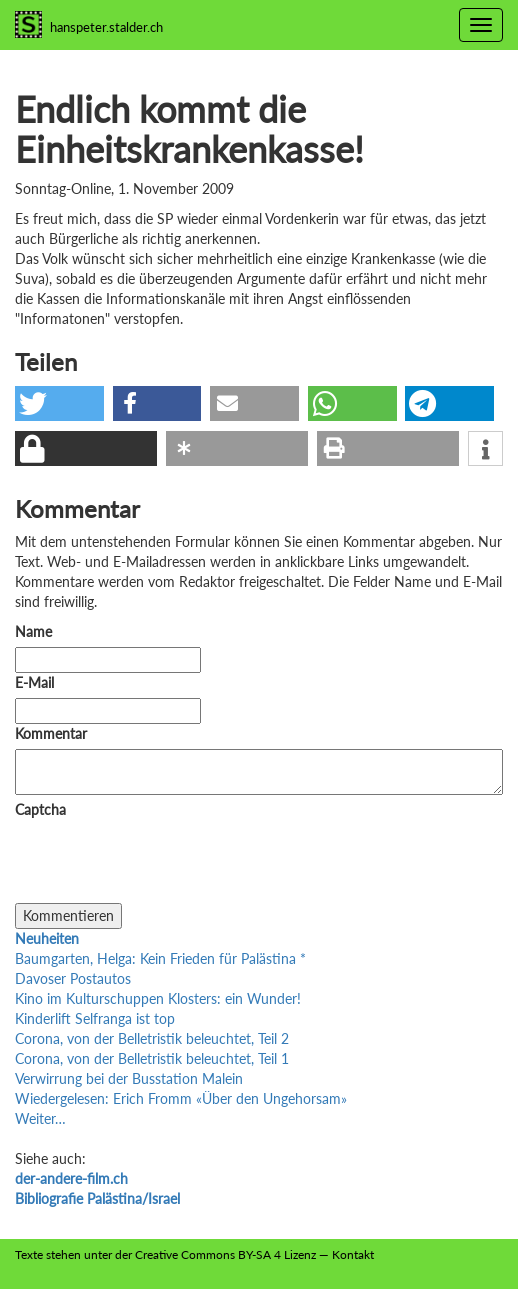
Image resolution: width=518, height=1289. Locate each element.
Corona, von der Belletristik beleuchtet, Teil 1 (152, 1058)
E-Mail (34, 682)
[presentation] (167, 864)
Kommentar (55, 733)
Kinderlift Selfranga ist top (95, 1018)
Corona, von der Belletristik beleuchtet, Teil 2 (152, 1038)
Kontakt (353, 1254)
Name (33, 631)
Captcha (40, 809)
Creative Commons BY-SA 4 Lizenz (225, 1254)
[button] (59, 403)
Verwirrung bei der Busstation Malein (129, 1078)
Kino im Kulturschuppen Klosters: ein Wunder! (158, 998)
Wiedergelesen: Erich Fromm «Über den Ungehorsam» (181, 1098)
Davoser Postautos (73, 978)
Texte (29, 1254)
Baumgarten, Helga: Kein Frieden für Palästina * (160, 958)
